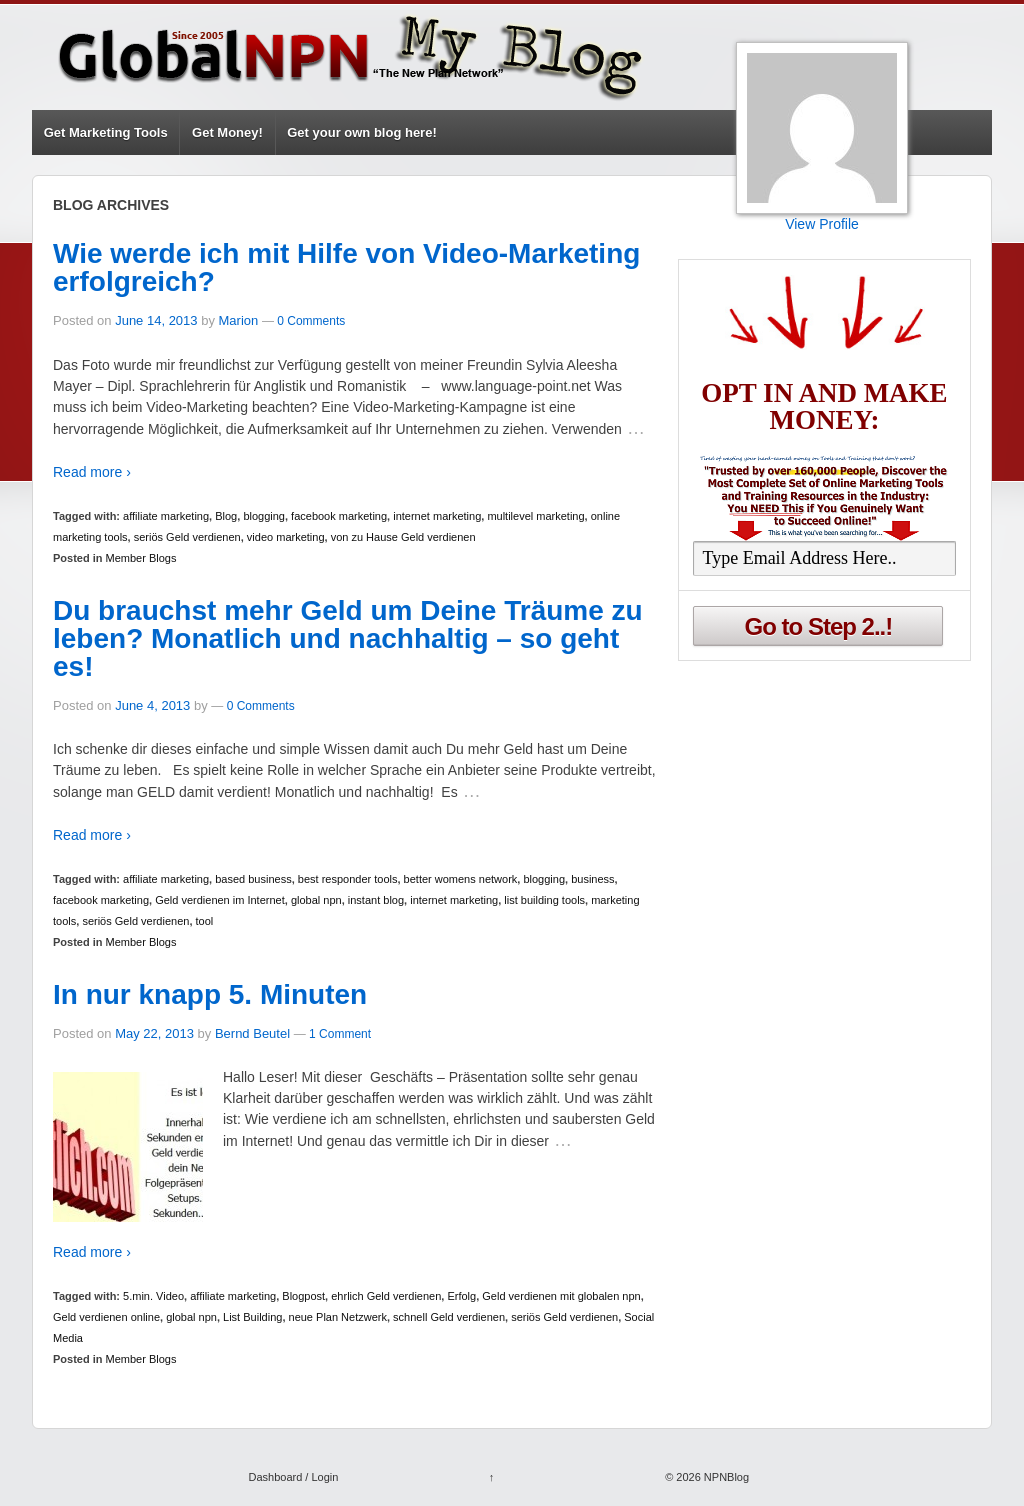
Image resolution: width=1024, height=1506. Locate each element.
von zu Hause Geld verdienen (403, 537)
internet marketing (437, 516)
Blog (226, 516)
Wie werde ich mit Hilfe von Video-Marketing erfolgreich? (346, 267)
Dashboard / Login (293, 1477)
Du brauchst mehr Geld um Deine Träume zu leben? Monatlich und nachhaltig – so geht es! (348, 638)
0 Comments (311, 321)
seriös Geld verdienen (187, 537)
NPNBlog (725, 1477)
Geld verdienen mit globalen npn (561, 1296)
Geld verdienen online (106, 1317)
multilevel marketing (535, 516)
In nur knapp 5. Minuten (210, 994)
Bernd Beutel (252, 1033)
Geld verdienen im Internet (220, 900)
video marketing (286, 537)
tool (205, 921)
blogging (264, 516)
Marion (239, 320)
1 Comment (340, 1034)
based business (253, 879)
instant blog (376, 900)
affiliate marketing (166, 516)
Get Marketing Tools (106, 132)
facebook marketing (339, 516)
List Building (252, 1317)
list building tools (544, 900)
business (592, 879)
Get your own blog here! (362, 132)
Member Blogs (141, 558)
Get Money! (227, 132)
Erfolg (461, 1296)
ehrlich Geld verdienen (386, 1296)
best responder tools (348, 879)
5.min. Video (153, 1296)
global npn (316, 900)
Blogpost (303, 1296)
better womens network (461, 879)
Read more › (92, 472)
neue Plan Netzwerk (338, 1317)
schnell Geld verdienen (449, 1317)
